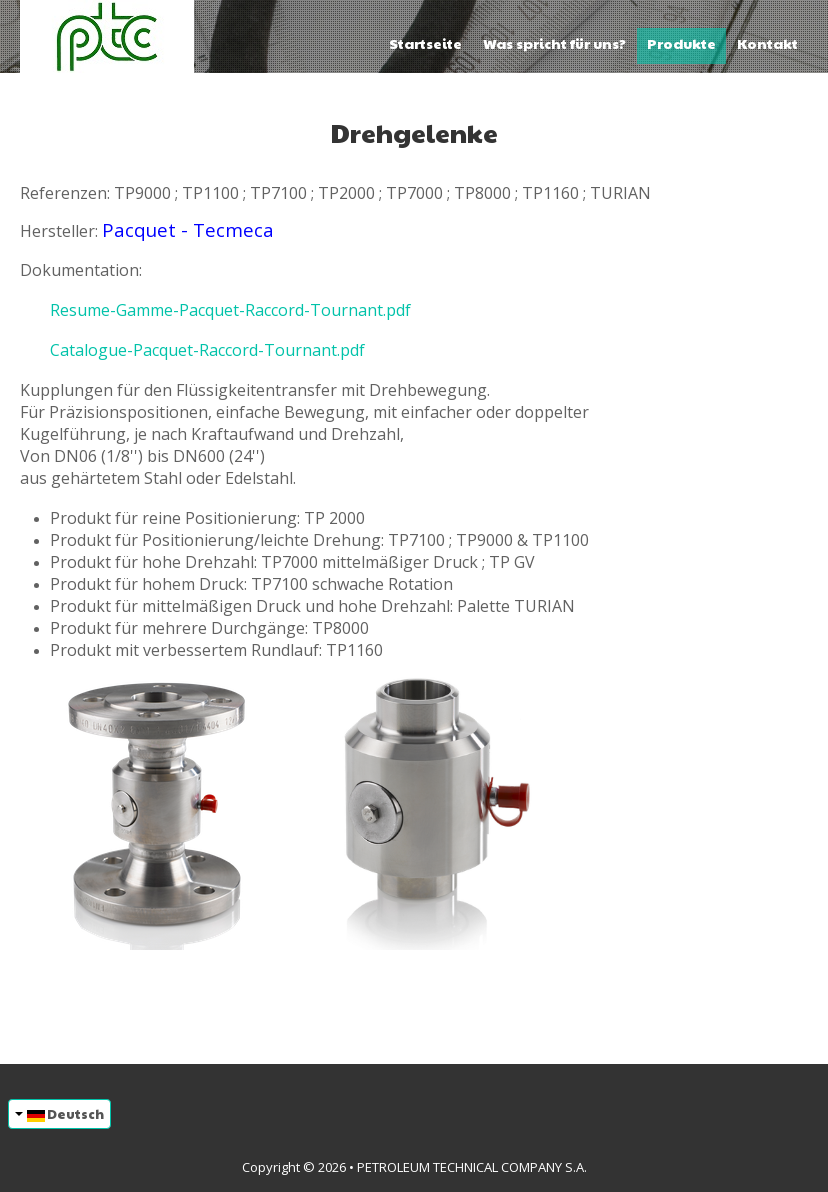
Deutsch (59, 1114)
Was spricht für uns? (554, 43)
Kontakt (767, 43)
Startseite (425, 43)
